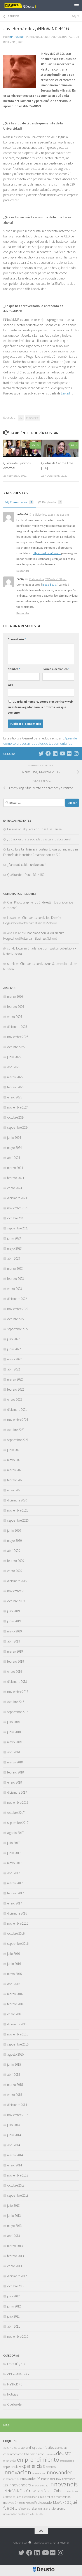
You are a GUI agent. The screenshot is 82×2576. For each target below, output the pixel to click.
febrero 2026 (15, 1006)
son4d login (15, 948)
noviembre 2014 (17, 2115)
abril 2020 (13, 1551)
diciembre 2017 (17, 1792)
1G (20, 417)
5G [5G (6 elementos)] (15, 2447)
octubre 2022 (15, 1319)
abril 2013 (13, 2236)
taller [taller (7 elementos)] (45, 2509)
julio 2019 (13, 1611)
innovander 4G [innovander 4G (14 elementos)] (30, 2478)
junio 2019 (14, 1621)
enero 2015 (14, 2095)
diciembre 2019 (17, 1581)
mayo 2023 (14, 1248)
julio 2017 (13, 1843)
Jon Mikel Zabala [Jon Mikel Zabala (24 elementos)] (50, 2490)
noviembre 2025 (17, 1037)
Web (10, 685)
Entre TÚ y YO (16, 2364)
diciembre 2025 (17, 1027)
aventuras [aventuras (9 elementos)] (61, 2448)
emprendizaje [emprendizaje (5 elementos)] (67, 2460)
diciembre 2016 (17, 1913)
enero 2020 (14, 1571)
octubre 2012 (15, 2286)
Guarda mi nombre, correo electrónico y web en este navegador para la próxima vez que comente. (40, 707)
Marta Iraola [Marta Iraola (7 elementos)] (39, 2497)
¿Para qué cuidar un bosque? (26, 865)
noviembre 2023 (17, 1208)
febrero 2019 (15, 1661)
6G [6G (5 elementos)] (19, 2447)
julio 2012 (13, 2296)
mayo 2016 (14, 1974)
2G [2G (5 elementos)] (8, 2447)
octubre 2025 (15, 1047)
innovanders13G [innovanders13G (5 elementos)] (40, 2485)
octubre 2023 (15, 1218)
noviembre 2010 (17, 2336)
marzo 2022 (15, 1379)
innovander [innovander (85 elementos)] (58, 2472)
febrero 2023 (15, 1279)
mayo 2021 (14, 1460)
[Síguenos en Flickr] (69, 753)
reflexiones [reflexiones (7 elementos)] (24, 2509)
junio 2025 (14, 1057)
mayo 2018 (14, 1742)
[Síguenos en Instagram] (76, 753)
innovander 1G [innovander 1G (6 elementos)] (11, 2479)
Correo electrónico (56, 669)
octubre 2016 (15, 1933)
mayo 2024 (14, 1148)
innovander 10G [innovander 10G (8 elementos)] (51, 2479)
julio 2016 (13, 1954)
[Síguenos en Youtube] (62, 753)
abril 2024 (13, 1158)
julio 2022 (13, 1339)
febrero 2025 (15, 1087)
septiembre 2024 (17, 1127)
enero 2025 (14, 1097)
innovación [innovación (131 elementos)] (17, 2472)
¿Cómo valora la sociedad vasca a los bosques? (39, 839)
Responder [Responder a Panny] (22, 613)
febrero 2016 (15, 2004)
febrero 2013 (15, 2256)
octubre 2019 (15, 1601)
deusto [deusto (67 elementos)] (64, 2453)
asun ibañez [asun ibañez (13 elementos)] (46, 2447)
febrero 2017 (15, 1893)
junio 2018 (14, 1732)
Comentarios (19, 502)
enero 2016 (14, 2014)
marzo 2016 (15, 1994)
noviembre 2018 (17, 1692)
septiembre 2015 (17, 2044)
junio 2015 (14, 2064)
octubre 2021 (15, 1430)
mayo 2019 (14, 1631)
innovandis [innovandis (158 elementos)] (63, 2484)
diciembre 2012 (17, 2276)
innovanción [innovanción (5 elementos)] (38, 2473)
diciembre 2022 (17, 1299)
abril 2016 (13, 1984)
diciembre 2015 (17, 2024)
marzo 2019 (15, 1651)
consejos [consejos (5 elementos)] (51, 2454)
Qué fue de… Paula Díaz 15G (26, 875)
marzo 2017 (15, 1883)
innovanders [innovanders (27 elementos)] (20, 2485)
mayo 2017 (14, 1863)
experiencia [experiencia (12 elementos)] (11, 2466)
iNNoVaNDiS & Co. (19, 2374)
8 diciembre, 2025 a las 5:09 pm (51, 514)
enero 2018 (14, 1782)
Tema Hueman (61, 2542)
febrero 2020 (15, 1561)
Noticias (12, 2394)
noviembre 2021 (17, 1420)
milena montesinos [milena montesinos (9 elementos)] (58, 2497)
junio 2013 (14, 2216)
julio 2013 (13, 2205)
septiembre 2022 (17, 1329)
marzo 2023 (15, 1268)
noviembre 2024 (17, 1107)
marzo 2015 (15, 2085)
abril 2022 (13, 1369)
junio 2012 (14, 2306)
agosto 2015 (15, 2054)
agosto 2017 (15, 1833)
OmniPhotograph (19, 902)
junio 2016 (14, 1964)
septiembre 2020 (17, 1520)
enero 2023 (14, 1289)
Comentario (17, 639)
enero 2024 (14, 1188)
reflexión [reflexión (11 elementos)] (36, 2508)
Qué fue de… (15, 2404)
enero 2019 (14, 1671)
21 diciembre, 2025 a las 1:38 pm (47, 579)
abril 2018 (13, 1752)
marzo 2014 (15, 2155)
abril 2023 (13, 1258)
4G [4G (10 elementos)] (12, 2447)
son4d (11, 964)
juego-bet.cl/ (50, 585)
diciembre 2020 (17, 1500)
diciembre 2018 (17, 1682)
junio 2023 (14, 1238)
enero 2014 (14, 2165)
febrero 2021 (15, 1480)
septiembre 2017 (17, 1823)
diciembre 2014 (17, 2105)
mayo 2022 (14, 1359)
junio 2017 (14, 1853)
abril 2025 (13, 1067)
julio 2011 (13, 2316)
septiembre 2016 (17, 1943)
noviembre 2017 (17, 1802)
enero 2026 (14, 1017)
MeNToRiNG (15, 2384)
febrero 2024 (15, 1178)
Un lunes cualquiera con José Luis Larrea (34, 829)
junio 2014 (14, 2135)
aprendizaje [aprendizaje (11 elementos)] (29, 2447)
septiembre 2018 (17, 1712)
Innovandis (16, 37)
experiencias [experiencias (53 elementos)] (32, 2466)
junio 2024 (14, 1137)
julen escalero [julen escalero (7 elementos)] (23, 2497)
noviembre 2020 (17, 1510)
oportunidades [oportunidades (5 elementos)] (26, 2502)
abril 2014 (13, 2145)
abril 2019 (13, 1641)
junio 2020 (14, 1530)
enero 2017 (14, 1903)
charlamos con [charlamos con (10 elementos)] (13, 2454)
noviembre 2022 (17, 1309)
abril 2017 (13, 1873)
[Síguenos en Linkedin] (55, 753)
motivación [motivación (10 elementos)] (10, 2502)
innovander (32, 417)
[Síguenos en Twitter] (41, 753)
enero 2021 (14, 1490)
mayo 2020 (14, 1540)
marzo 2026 (15, 996)
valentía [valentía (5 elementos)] (34, 2514)
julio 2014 (13, 2125)
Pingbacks (50, 502)
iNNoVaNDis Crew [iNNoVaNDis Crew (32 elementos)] (19, 2491)
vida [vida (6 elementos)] (41, 2514)
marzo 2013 (15, 2246)
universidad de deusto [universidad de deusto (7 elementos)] (16, 2514)
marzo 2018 (15, 1762)
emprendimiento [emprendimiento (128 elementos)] (38, 2459)
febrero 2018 (15, 1772)
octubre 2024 (15, 1117)
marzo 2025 (15, 1077)
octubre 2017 (15, 1812)
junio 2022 (14, 1349)
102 (35, 445)
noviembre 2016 (17, 1923)
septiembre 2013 (17, 2195)
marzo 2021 (15, 1470)
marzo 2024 (15, 1168)
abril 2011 (13, 2326)
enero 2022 (14, 1399)
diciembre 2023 (17, 1198)
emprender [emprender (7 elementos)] (9, 2461)
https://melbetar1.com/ (47, 553)
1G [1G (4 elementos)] (4, 2448)
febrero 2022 (15, 1389)
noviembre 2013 (17, 2175)
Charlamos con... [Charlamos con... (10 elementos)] (35, 2454)
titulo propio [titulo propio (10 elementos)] (57, 2508)
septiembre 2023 (17, 1228)
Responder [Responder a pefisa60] (22, 571)
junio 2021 (14, 1450)
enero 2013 (14, 2266)
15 (74, 445)
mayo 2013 (14, 2226)
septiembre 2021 (17, 1440)
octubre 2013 (15, 2185)
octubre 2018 (15, 1702)
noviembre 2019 (17, 1591)
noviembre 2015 (17, 2034)
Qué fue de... (12, 16)
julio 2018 (13, 1722)
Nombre (14, 669)
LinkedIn (66, 393)
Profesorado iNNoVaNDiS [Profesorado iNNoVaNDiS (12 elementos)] (51, 2502)
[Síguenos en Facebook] (48, 753)
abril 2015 (13, 2074)
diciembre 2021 (17, 1409)
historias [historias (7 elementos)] (50, 2467)
